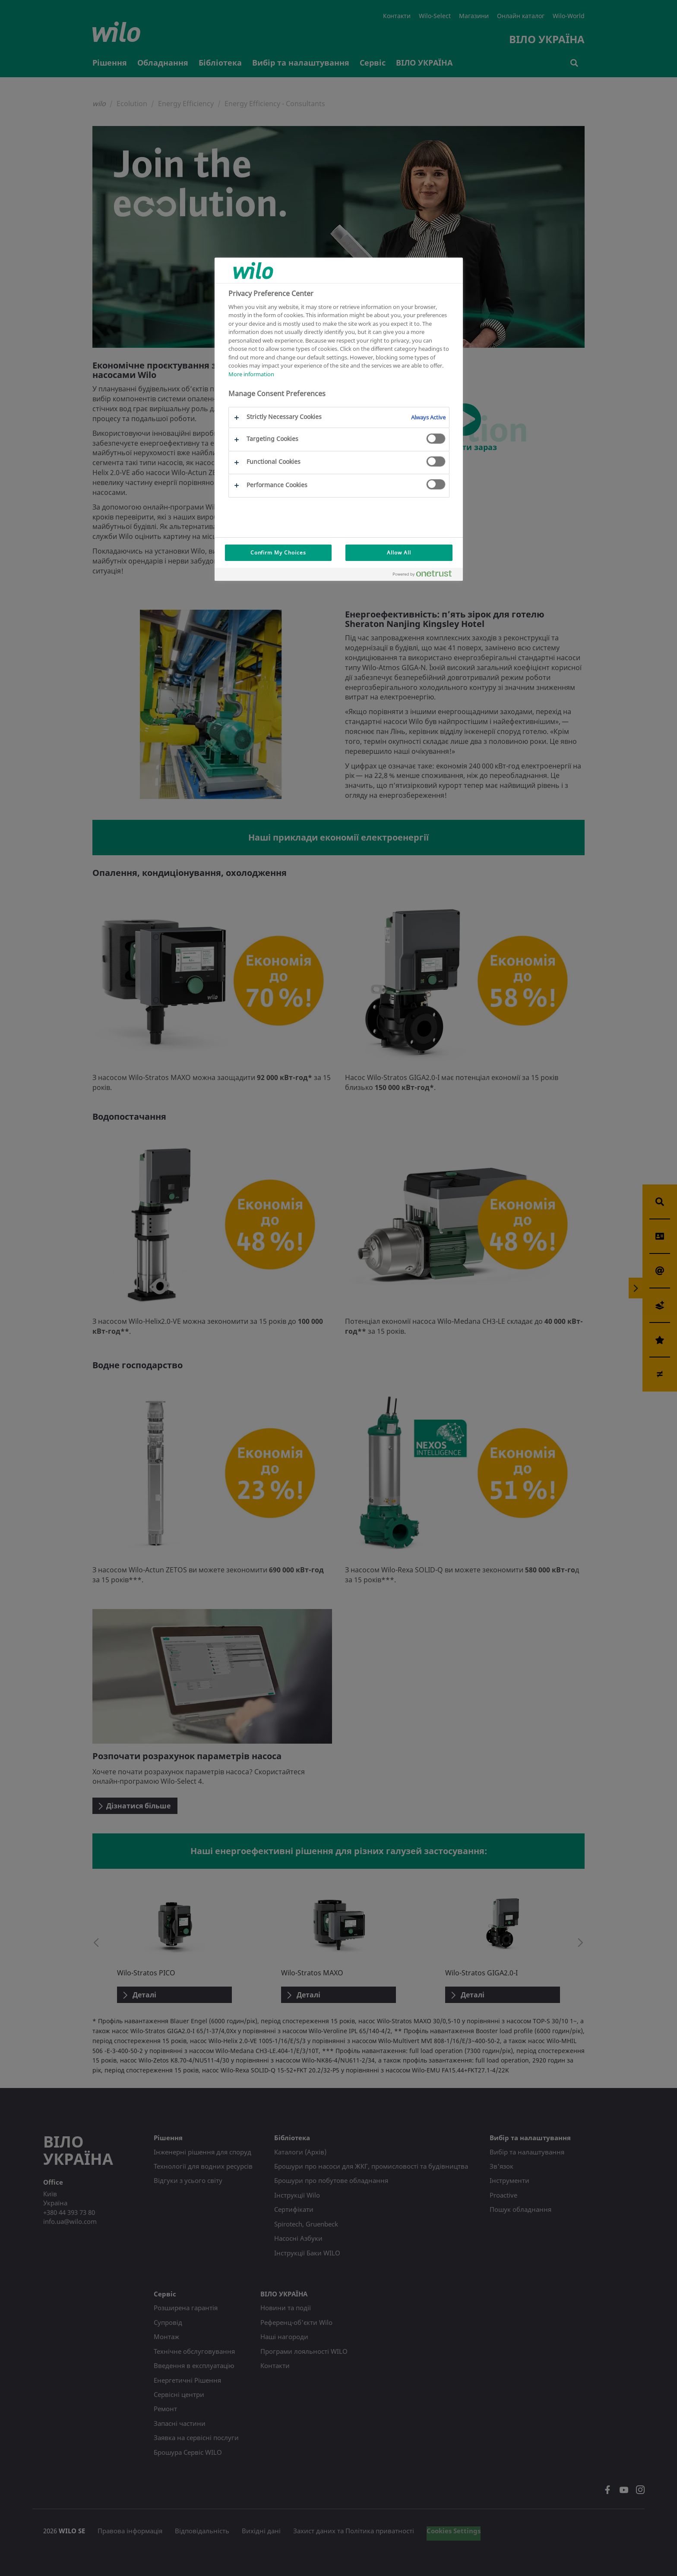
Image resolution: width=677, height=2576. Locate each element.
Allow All (399, 552)
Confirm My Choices (278, 552)
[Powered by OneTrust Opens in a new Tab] (426, 575)
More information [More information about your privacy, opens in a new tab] (251, 374)
